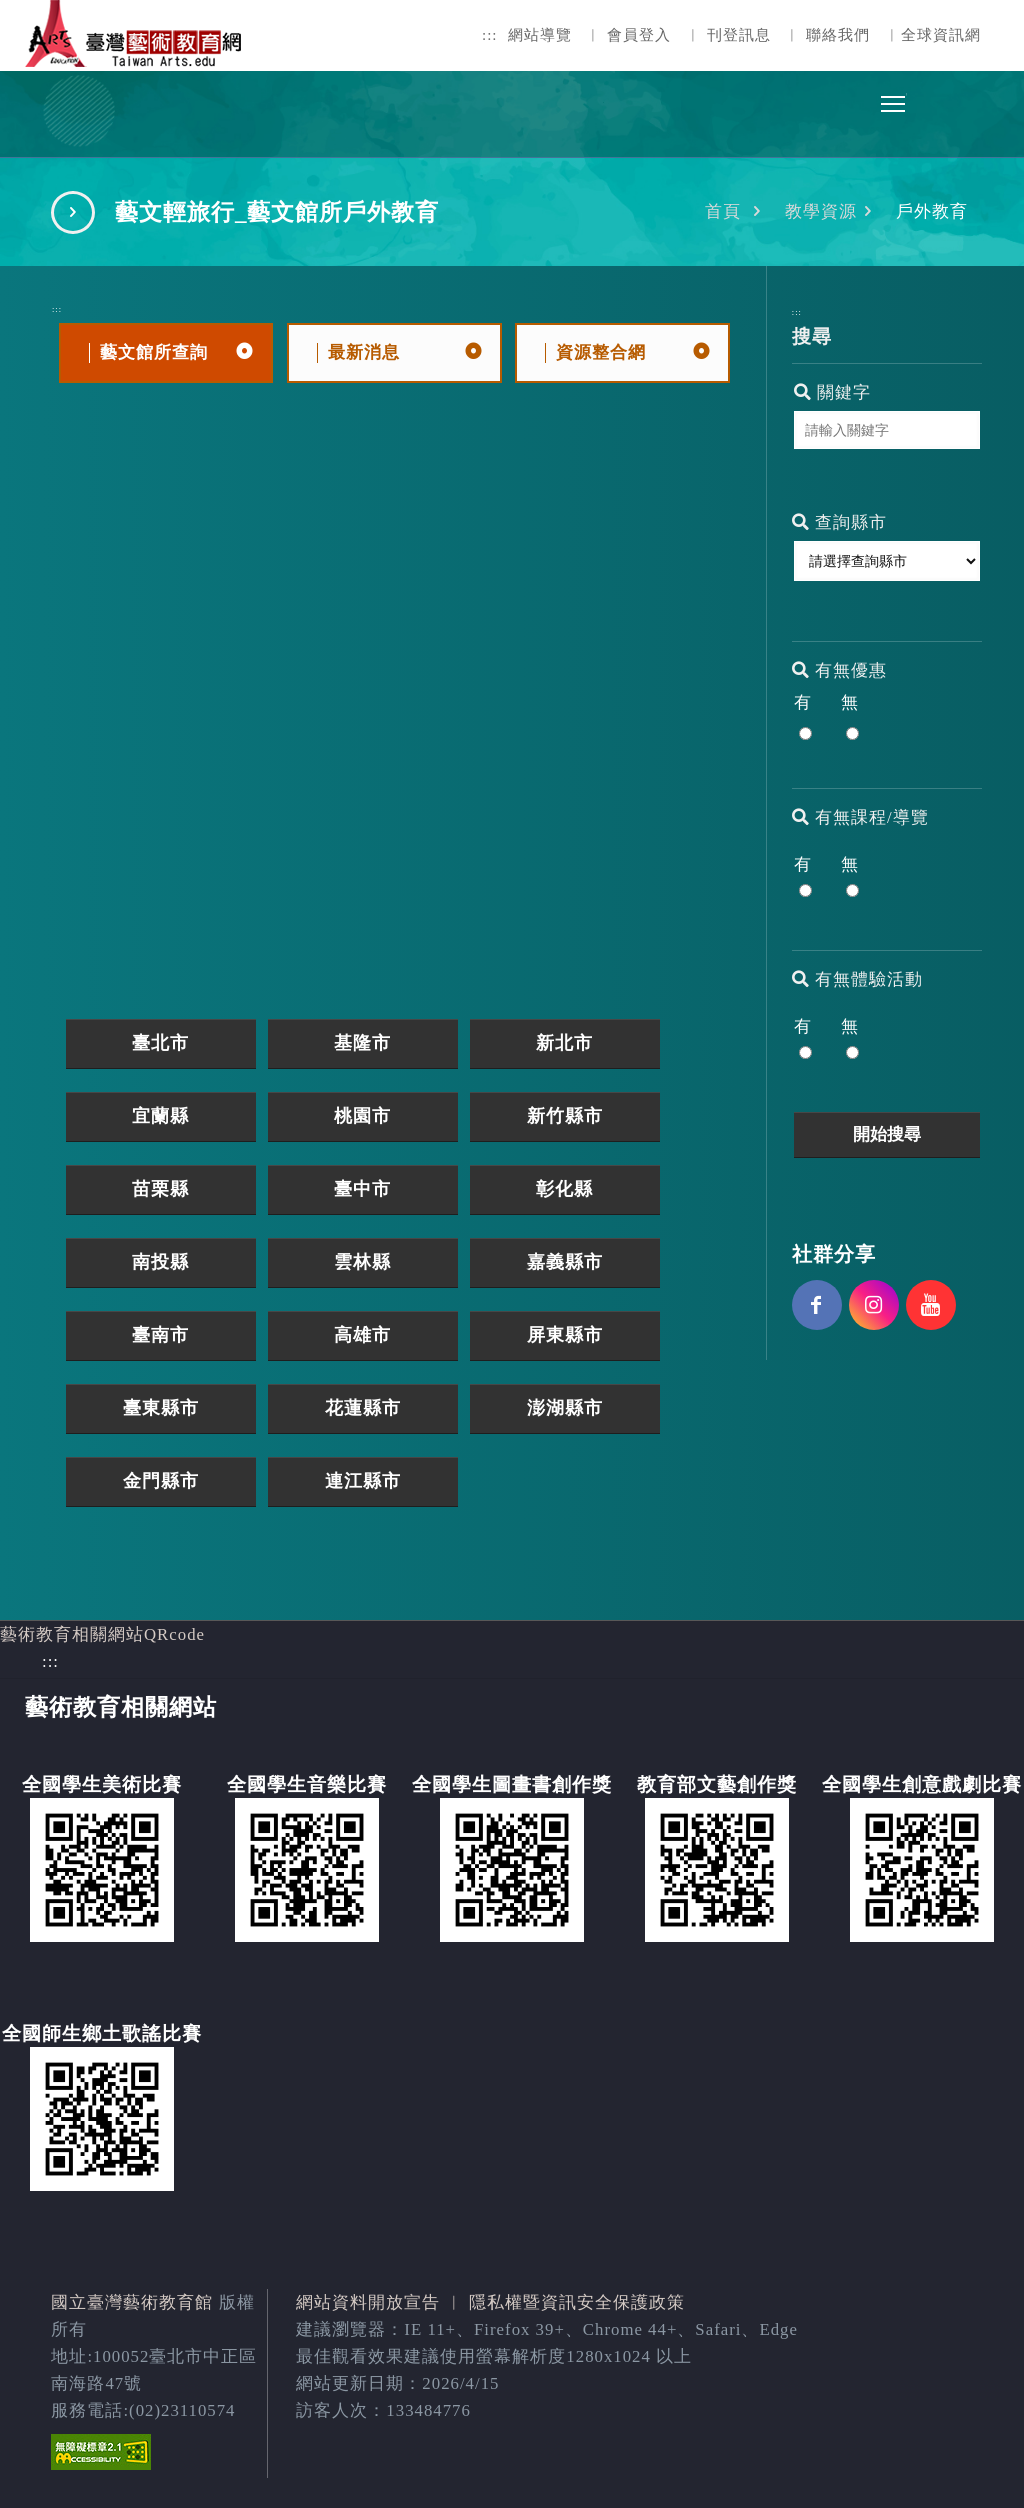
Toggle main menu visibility (894, 98)
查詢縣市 (839, 522)
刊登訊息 (739, 35)
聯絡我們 (838, 35)
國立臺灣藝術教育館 (132, 2302)
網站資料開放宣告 (368, 2302)
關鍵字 (832, 392)
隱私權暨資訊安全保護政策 (577, 2302)
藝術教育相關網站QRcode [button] (102, 1634)
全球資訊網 (941, 35)
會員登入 (639, 35)
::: (490, 35)
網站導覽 (540, 35)
